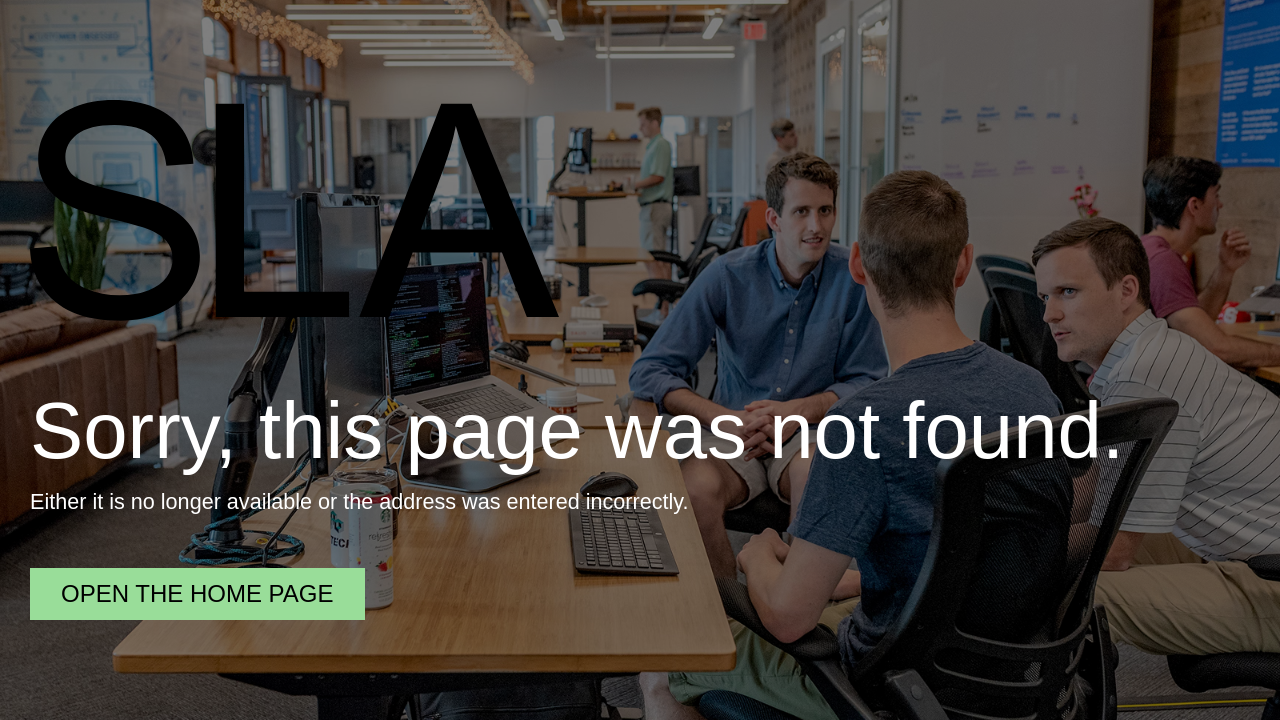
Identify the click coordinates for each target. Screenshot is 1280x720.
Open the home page (197, 593)
